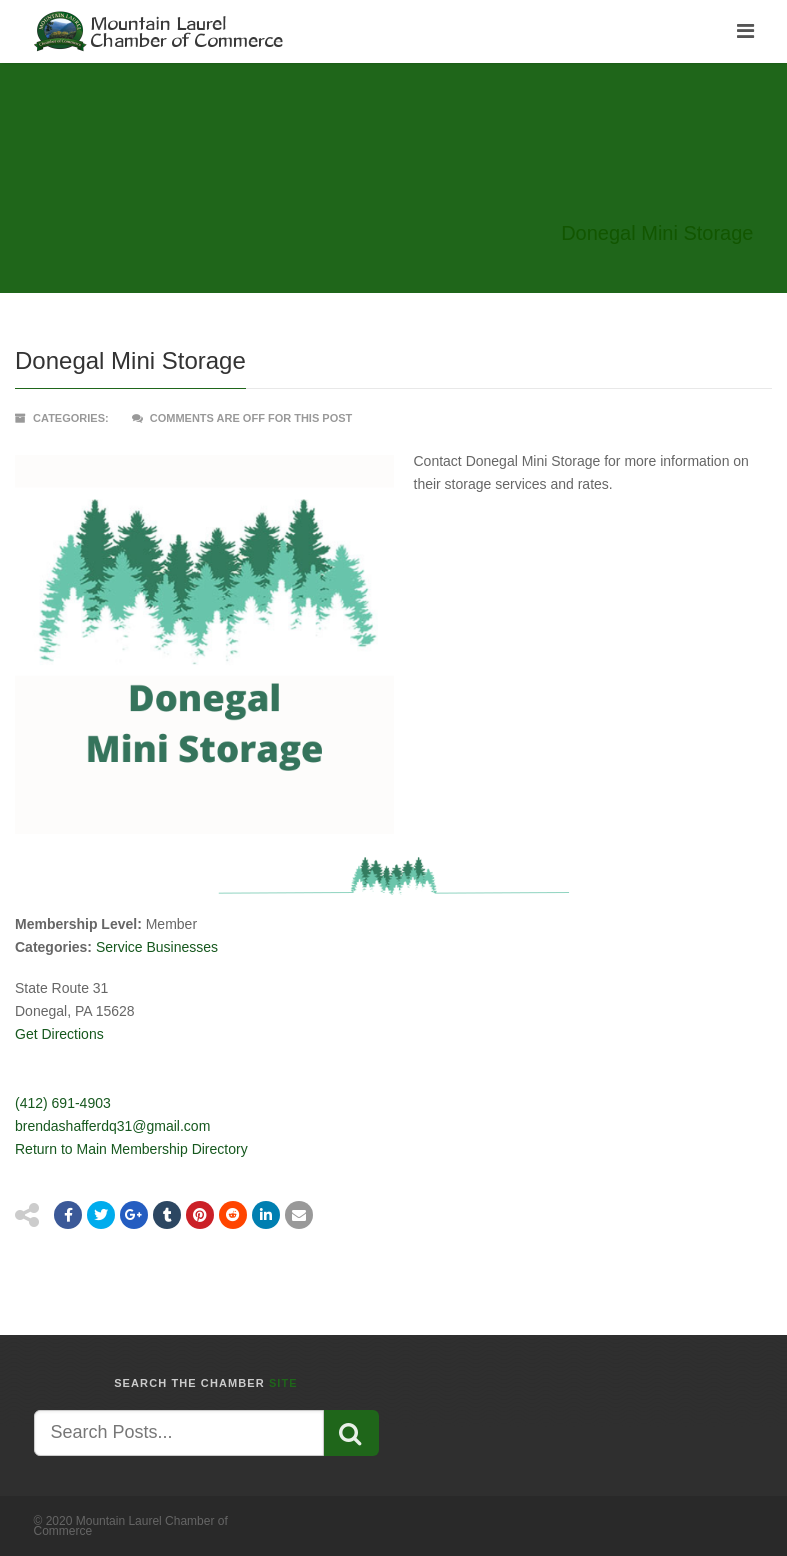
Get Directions (59, 1034)
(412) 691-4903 (63, 1103)
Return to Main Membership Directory (131, 1149)
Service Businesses (157, 947)
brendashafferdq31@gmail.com (112, 1126)
